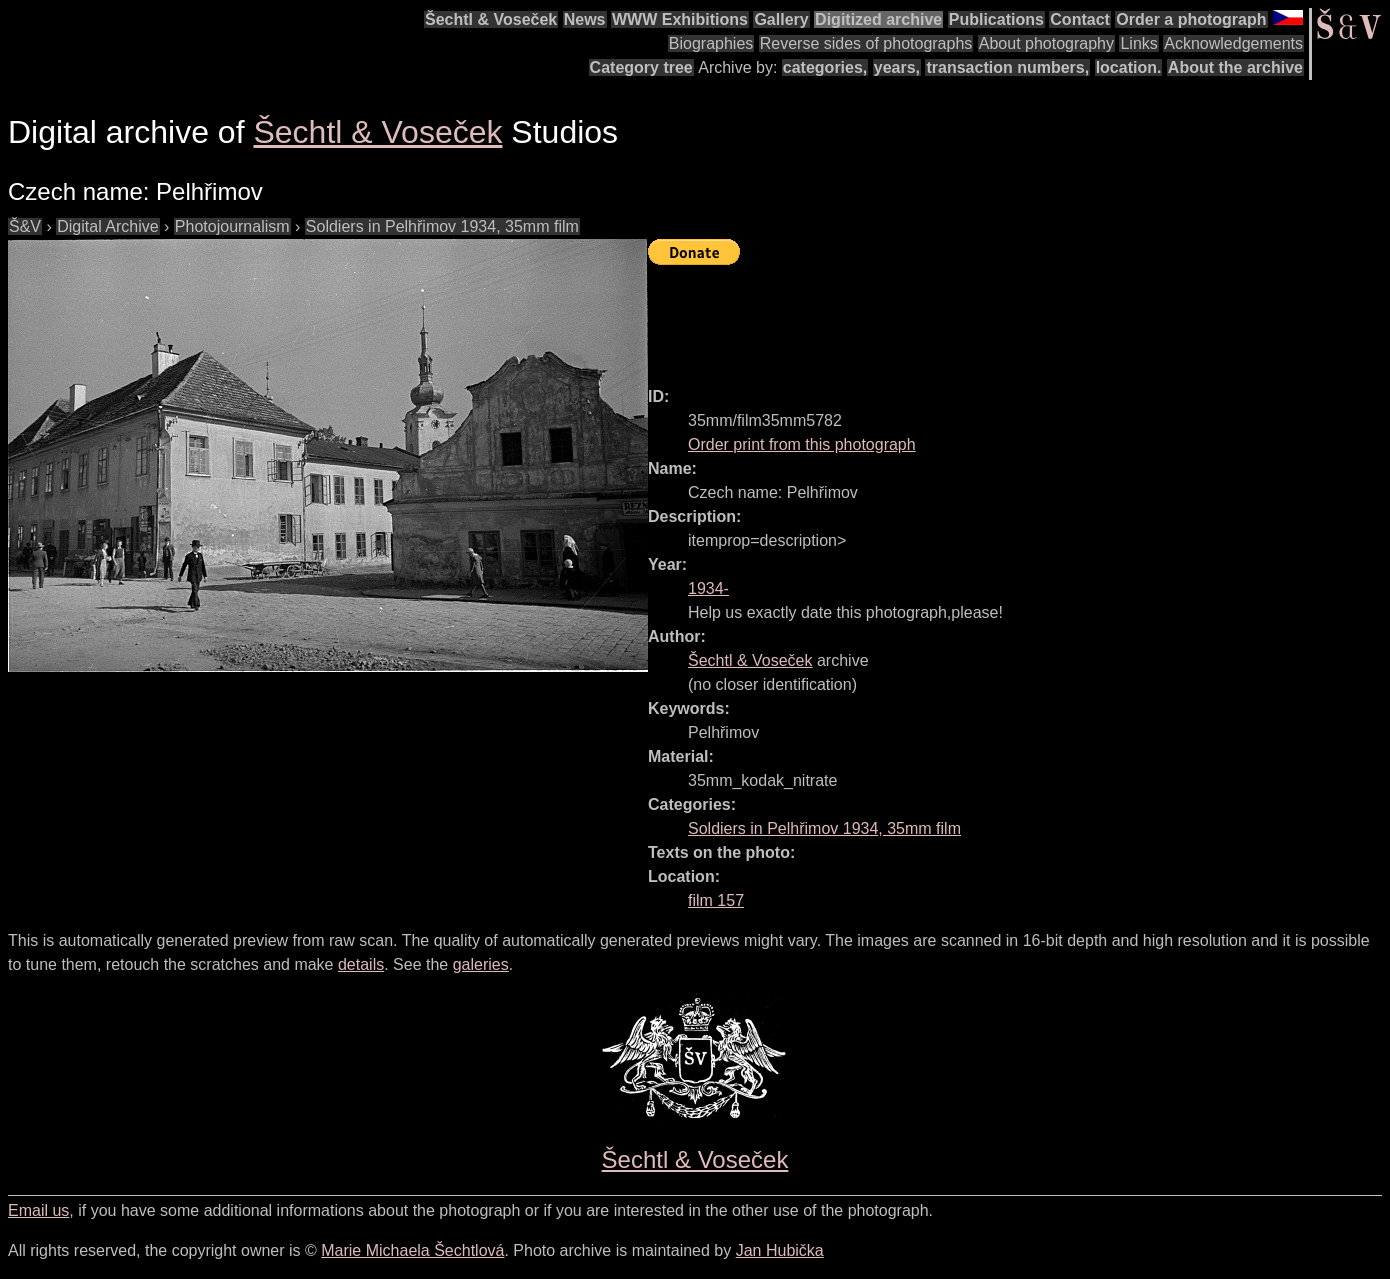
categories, (825, 67)
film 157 (716, 900)
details (361, 964)
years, (897, 67)
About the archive (1235, 67)
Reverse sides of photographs (866, 43)
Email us (38, 1210)
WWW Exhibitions (680, 19)
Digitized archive (878, 19)
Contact (1080, 19)
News (585, 19)
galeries (481, 964)
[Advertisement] (1012, 317)
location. (1129, 67)
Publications (996, 19)
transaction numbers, (1007, 67)
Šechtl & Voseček (491, 19)
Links (1138, 43)
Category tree (641, 67)
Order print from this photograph (802, 444)
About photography (1046, 43)
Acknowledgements (1233, 43)
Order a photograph (1191, 19)
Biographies (711, 43)
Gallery (781, 19)
